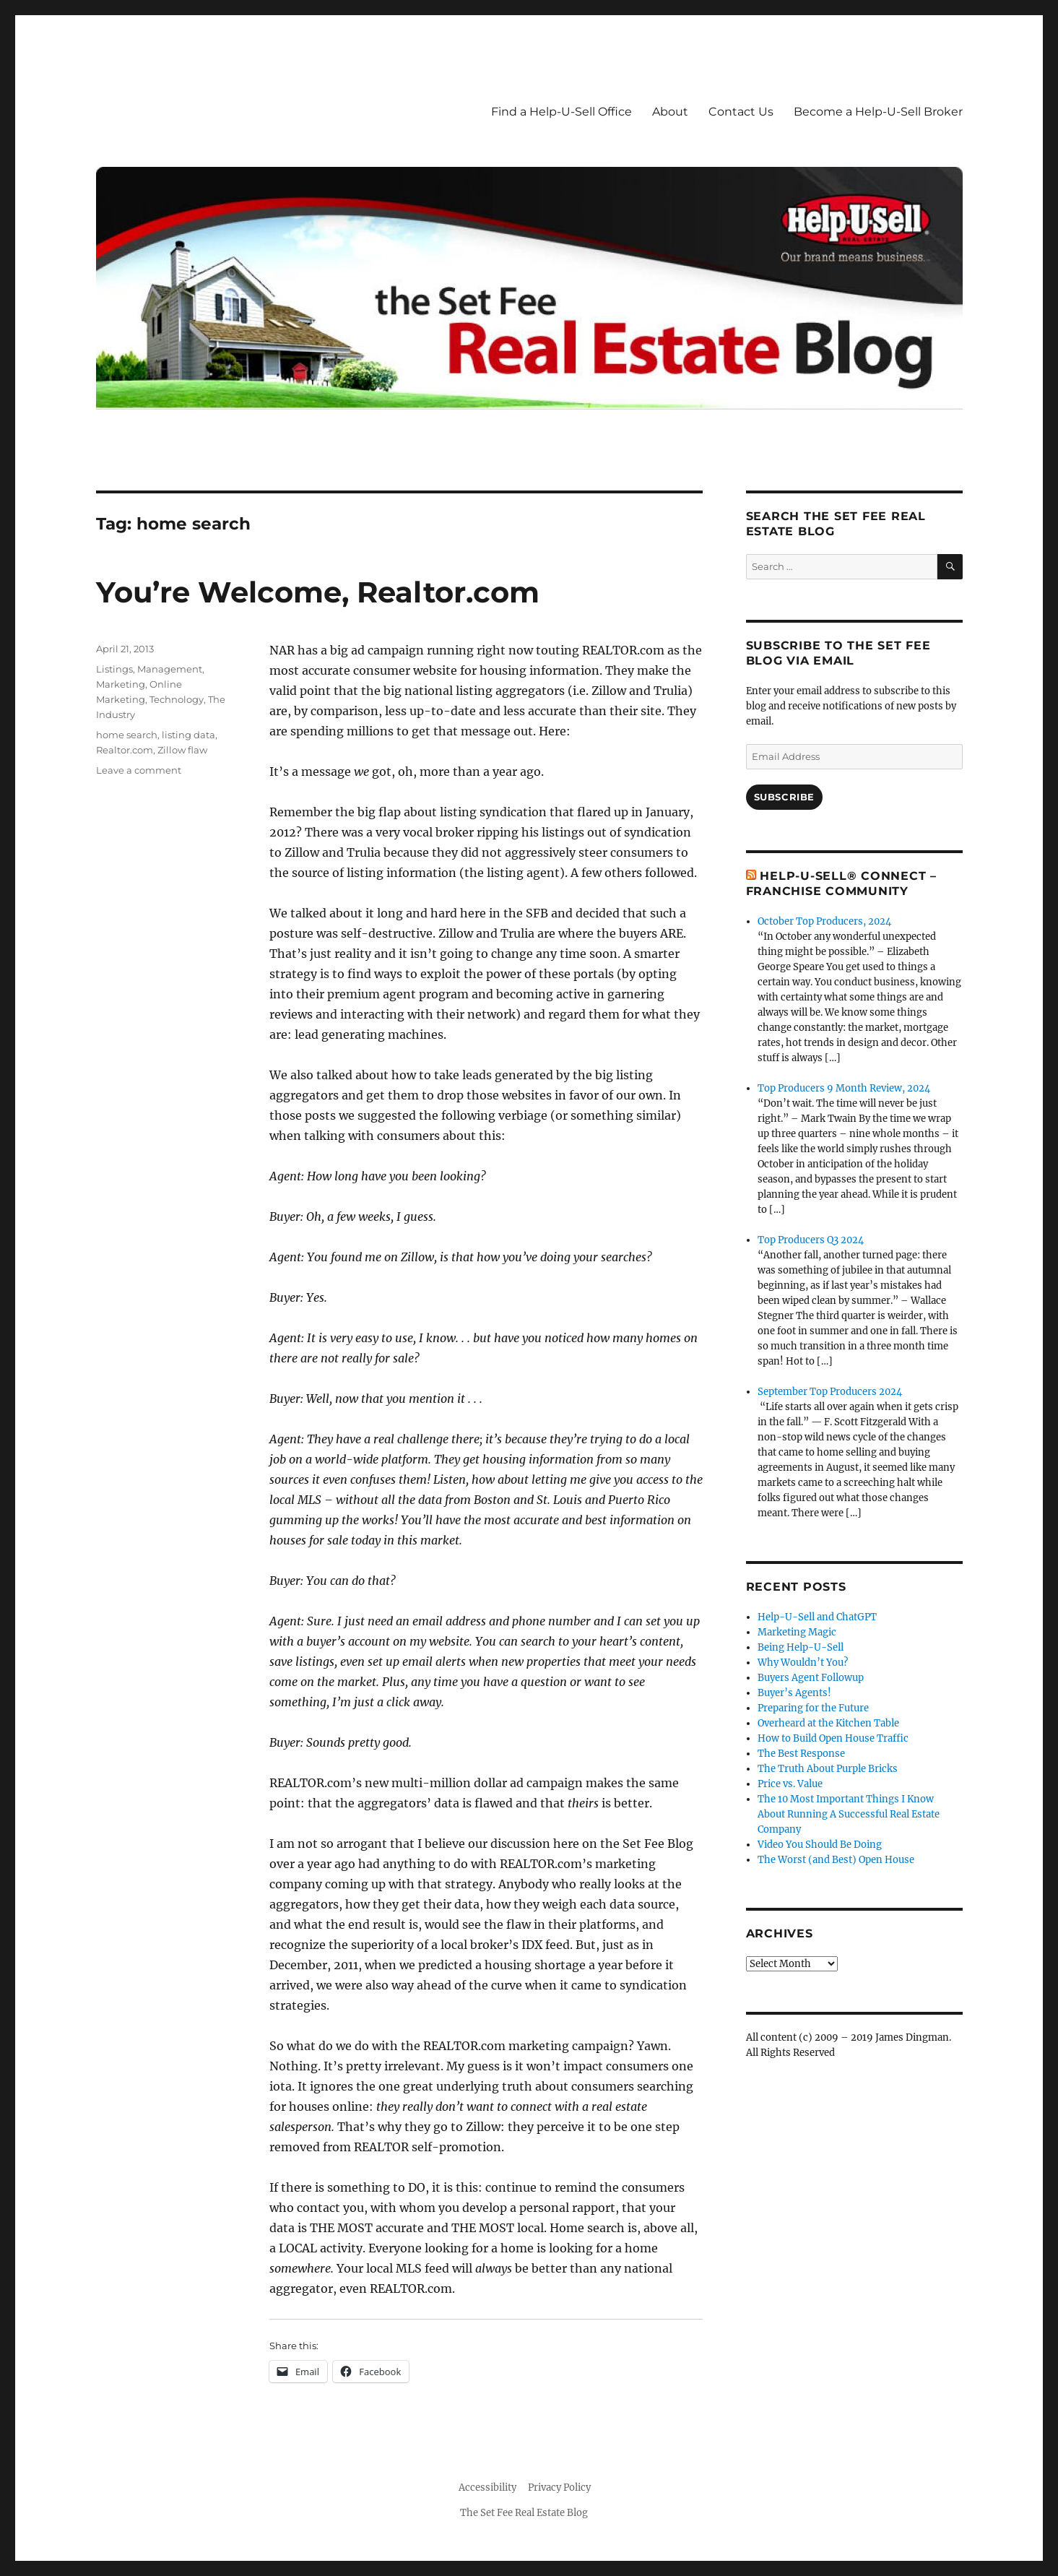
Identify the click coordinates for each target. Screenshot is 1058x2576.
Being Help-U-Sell (801, 1647)
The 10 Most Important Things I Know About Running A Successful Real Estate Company (849, 1814)
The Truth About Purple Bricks (828, 1769)
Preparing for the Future (813, 1708)
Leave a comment (138, 770)
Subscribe (784, 797)
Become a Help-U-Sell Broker (878, 111)
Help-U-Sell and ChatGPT (817, 1617)
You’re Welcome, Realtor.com (317, 592)
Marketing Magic (797, 1632)
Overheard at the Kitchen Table (828, 1723)
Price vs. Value (790, 1784)
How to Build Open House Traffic (833, 1738)
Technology (176, 699)
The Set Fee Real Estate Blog (524, 2513)
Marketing (120, 684)
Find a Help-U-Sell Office (561, 111)
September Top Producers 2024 (830, 1392)
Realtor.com (124, 750)
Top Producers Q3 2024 (811, 1240)
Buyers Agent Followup (811, 1678)
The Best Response (801, 1753)
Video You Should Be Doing (820, 1844)
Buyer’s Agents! (794, 1693)
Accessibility (487, 2487)
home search (126, 734)
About (670, 111)
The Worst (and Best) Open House (836, 1860)
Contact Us (740, 111)
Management (169, 669)
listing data (188, 734)
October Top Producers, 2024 (824, 921)
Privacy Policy (559, 2487)
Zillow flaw (182, 750)
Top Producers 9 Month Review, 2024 (844, 1088)
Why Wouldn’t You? (803, 1662)
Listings (114, 669)
